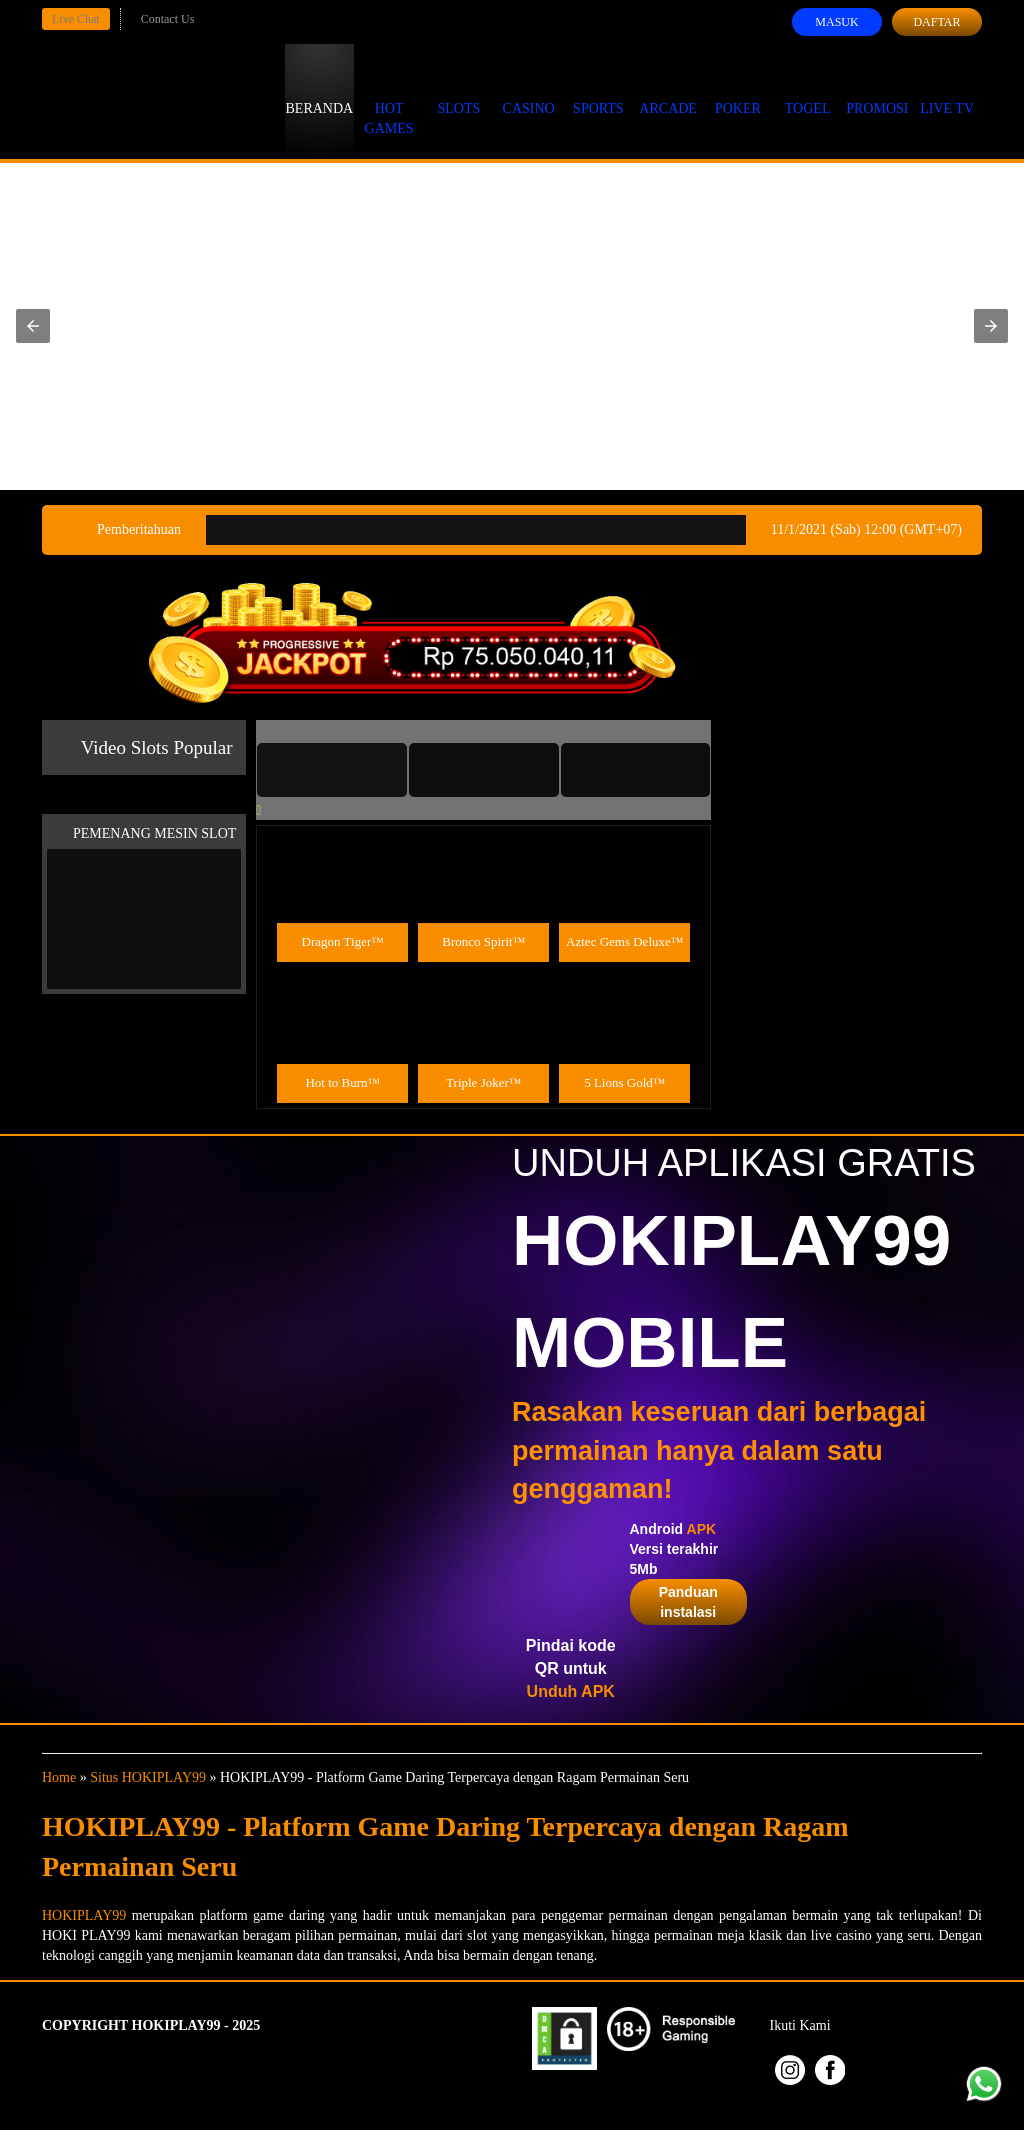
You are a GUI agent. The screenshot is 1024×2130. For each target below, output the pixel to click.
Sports (598, 90)
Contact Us (168, 19)
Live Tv (947, 90)
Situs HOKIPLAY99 (148, 1777)
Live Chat (76, 19)
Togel (808, 90)
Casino (529, 90)
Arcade (668, 90)
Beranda (320, 90)
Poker (738, 90)
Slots (458, 90)
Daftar (936, 22)
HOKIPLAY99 (84, 1915)
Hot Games (389, 100)
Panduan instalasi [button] (688, 1602)
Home (59, 1777)
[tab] (332, 770)
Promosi (877, 90)
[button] (33, 326)
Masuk (836, 22)
